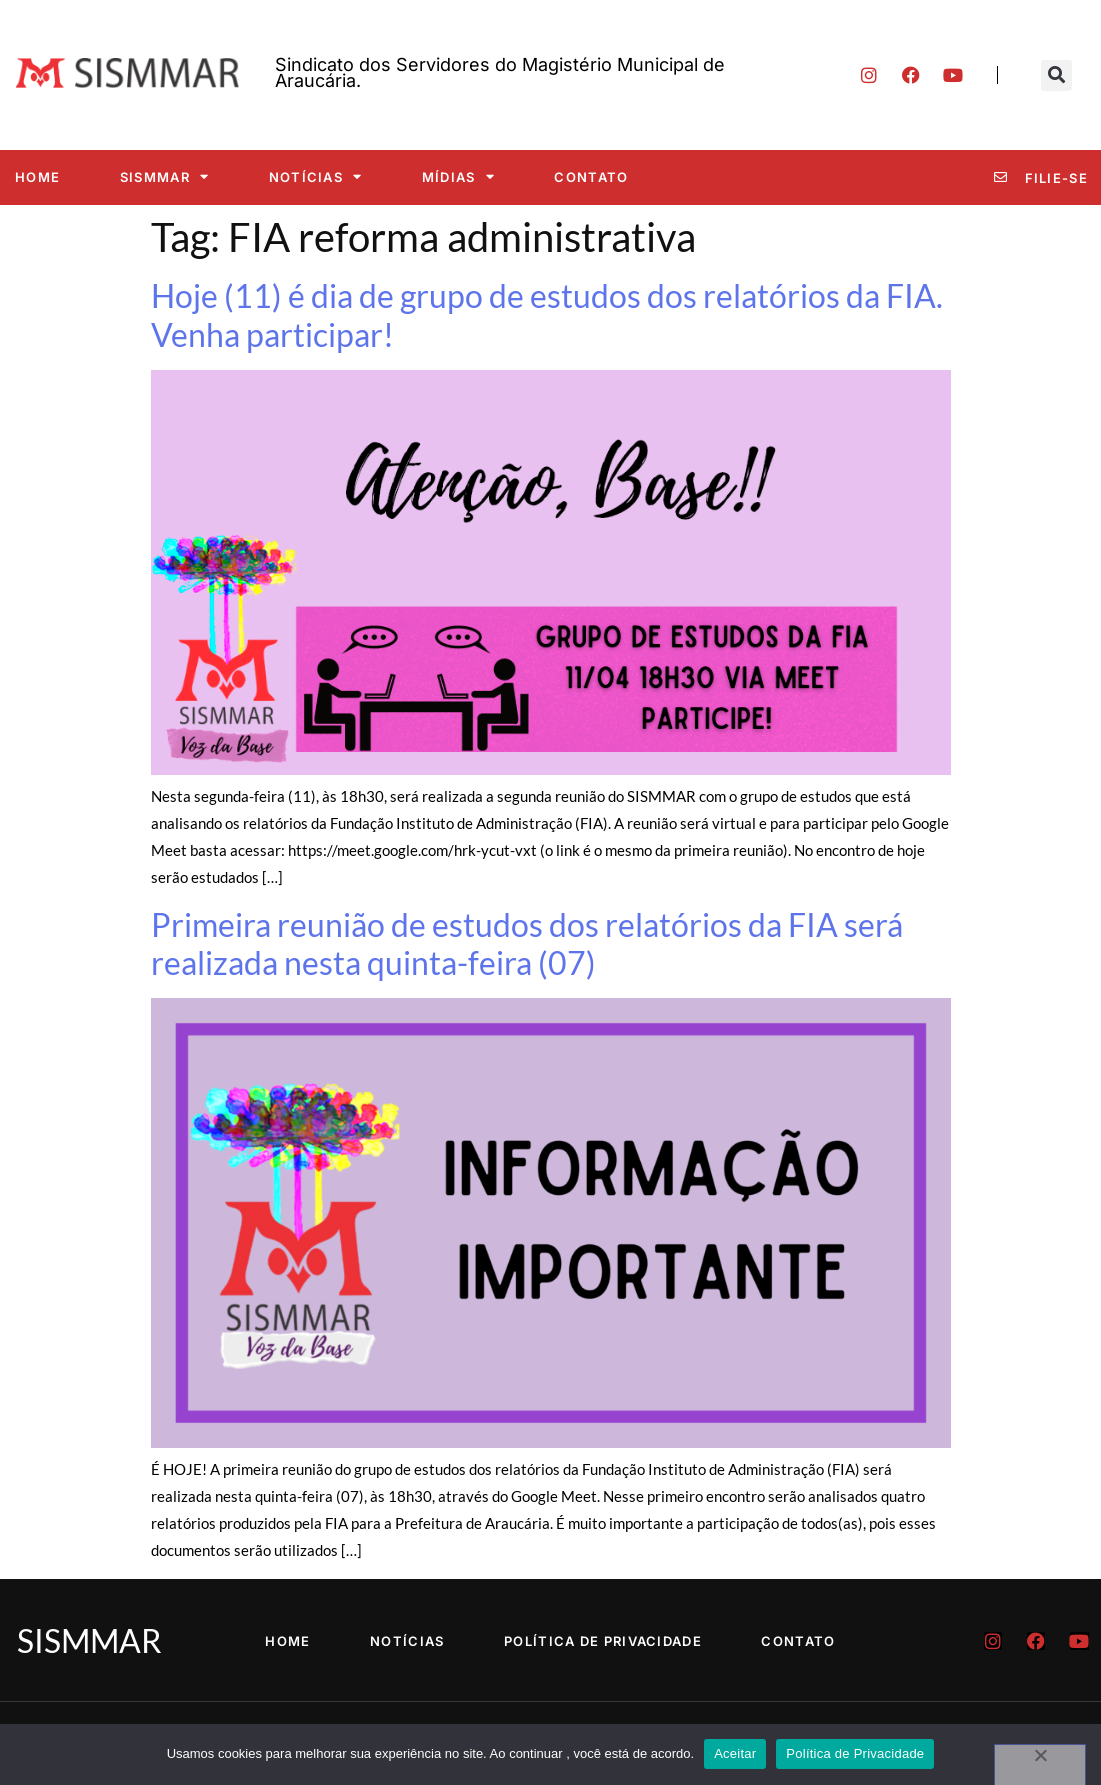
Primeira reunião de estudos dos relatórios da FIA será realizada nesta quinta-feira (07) (527, 943)
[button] (1056, 75)
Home (37, 177)
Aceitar (735, 1753)
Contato (591, 177)
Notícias (316, 176)
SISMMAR (164, 176)
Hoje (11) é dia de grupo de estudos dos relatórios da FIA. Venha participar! (547, 314)
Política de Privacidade (603, 1641)
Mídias (458, 176)
